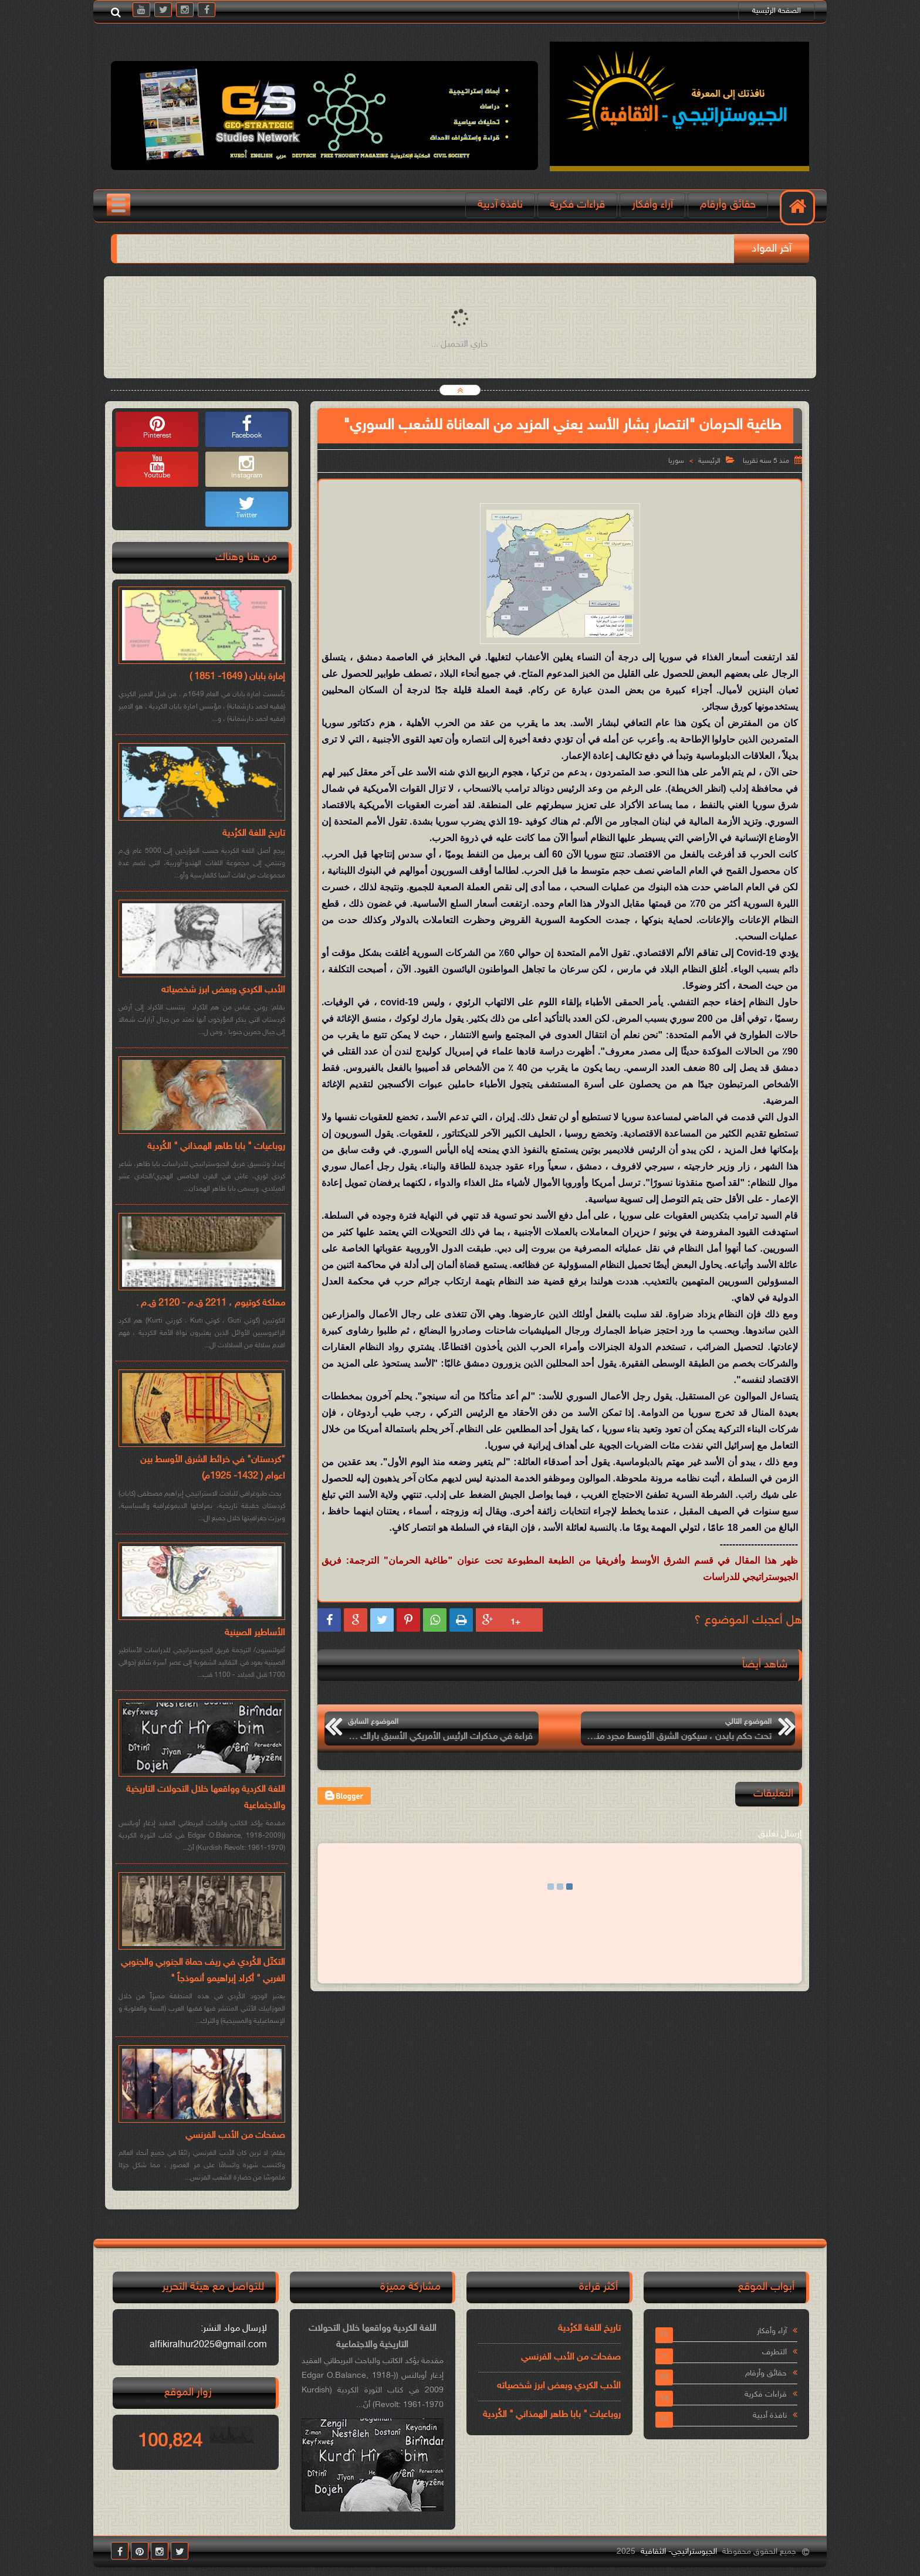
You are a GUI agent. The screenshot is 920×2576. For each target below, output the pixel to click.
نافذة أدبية (770, 2416)
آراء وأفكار (652, 205)
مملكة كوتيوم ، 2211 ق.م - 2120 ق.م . (210, 1303)
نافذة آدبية (500, 205)
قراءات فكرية (577, 205)
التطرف (774, 2352)
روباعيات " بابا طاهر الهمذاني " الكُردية (216, 1147)
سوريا (676, 461)
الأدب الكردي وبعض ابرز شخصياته (223, 990)
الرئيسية (709, 461)
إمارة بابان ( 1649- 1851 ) (237, 677)
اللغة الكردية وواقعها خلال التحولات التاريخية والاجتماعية (205, 1798)
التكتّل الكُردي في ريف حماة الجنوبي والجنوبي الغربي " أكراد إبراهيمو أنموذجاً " (203, 1971)
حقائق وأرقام (728, 205)
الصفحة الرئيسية (776, 11)
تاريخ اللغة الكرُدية (253, 833)
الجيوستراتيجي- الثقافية (679, 2552)
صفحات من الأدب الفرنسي (235, 2135)
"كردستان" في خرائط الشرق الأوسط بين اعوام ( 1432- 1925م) (212, 1468)
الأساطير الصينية (255, 1633)
